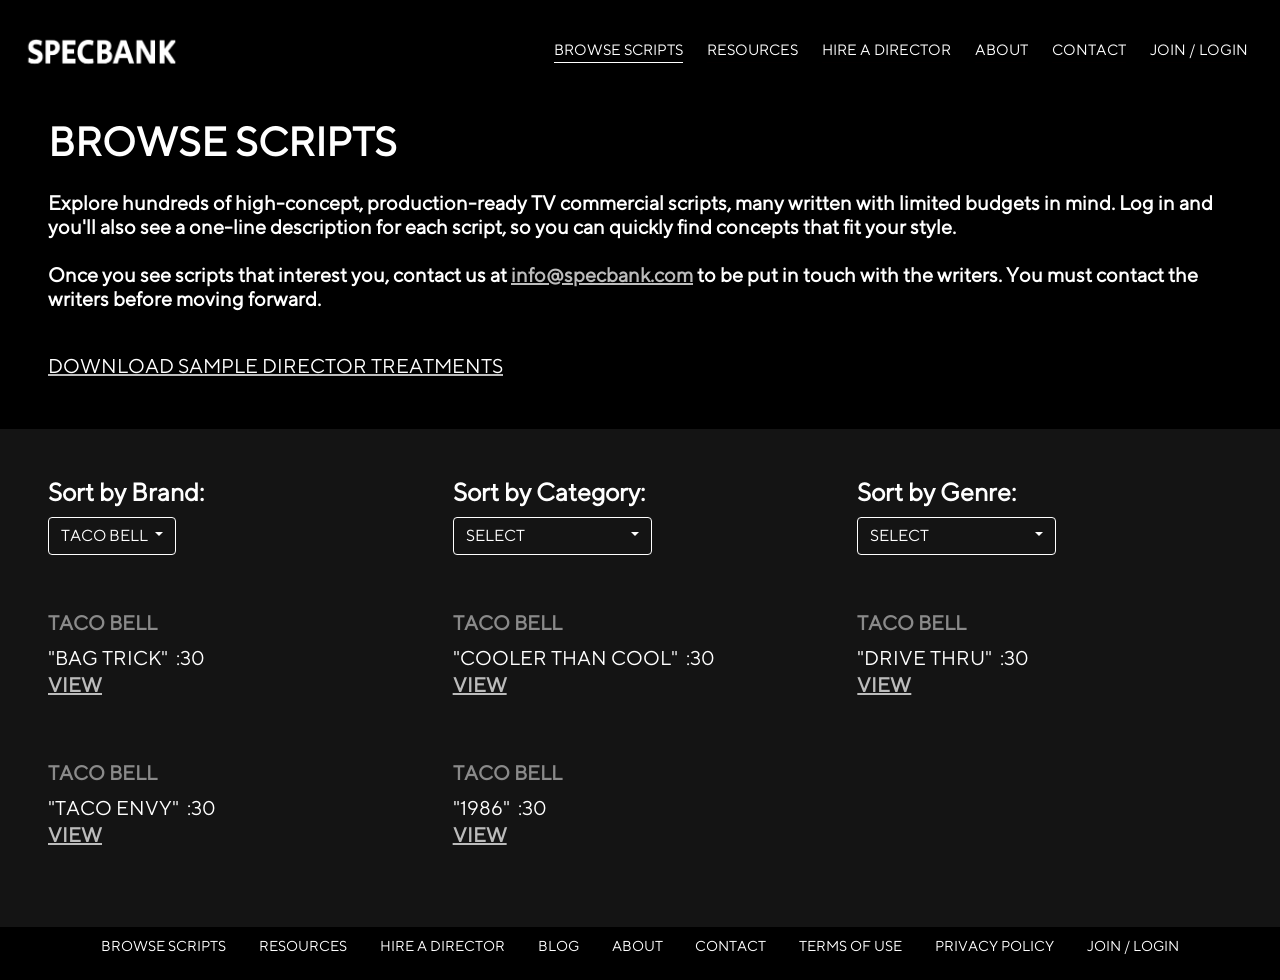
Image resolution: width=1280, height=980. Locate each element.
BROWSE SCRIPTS (618, 48)
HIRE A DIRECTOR (886, 49)
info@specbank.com (602, 274)
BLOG (558, 945)
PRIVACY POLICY (994, 945)
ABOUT (1001, 49)
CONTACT (1089, 49)
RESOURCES (752, 49)
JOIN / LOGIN (1199, 49)
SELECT (546, 535)
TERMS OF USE (850, 945)
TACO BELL (106, 535)
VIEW (75, 684)
